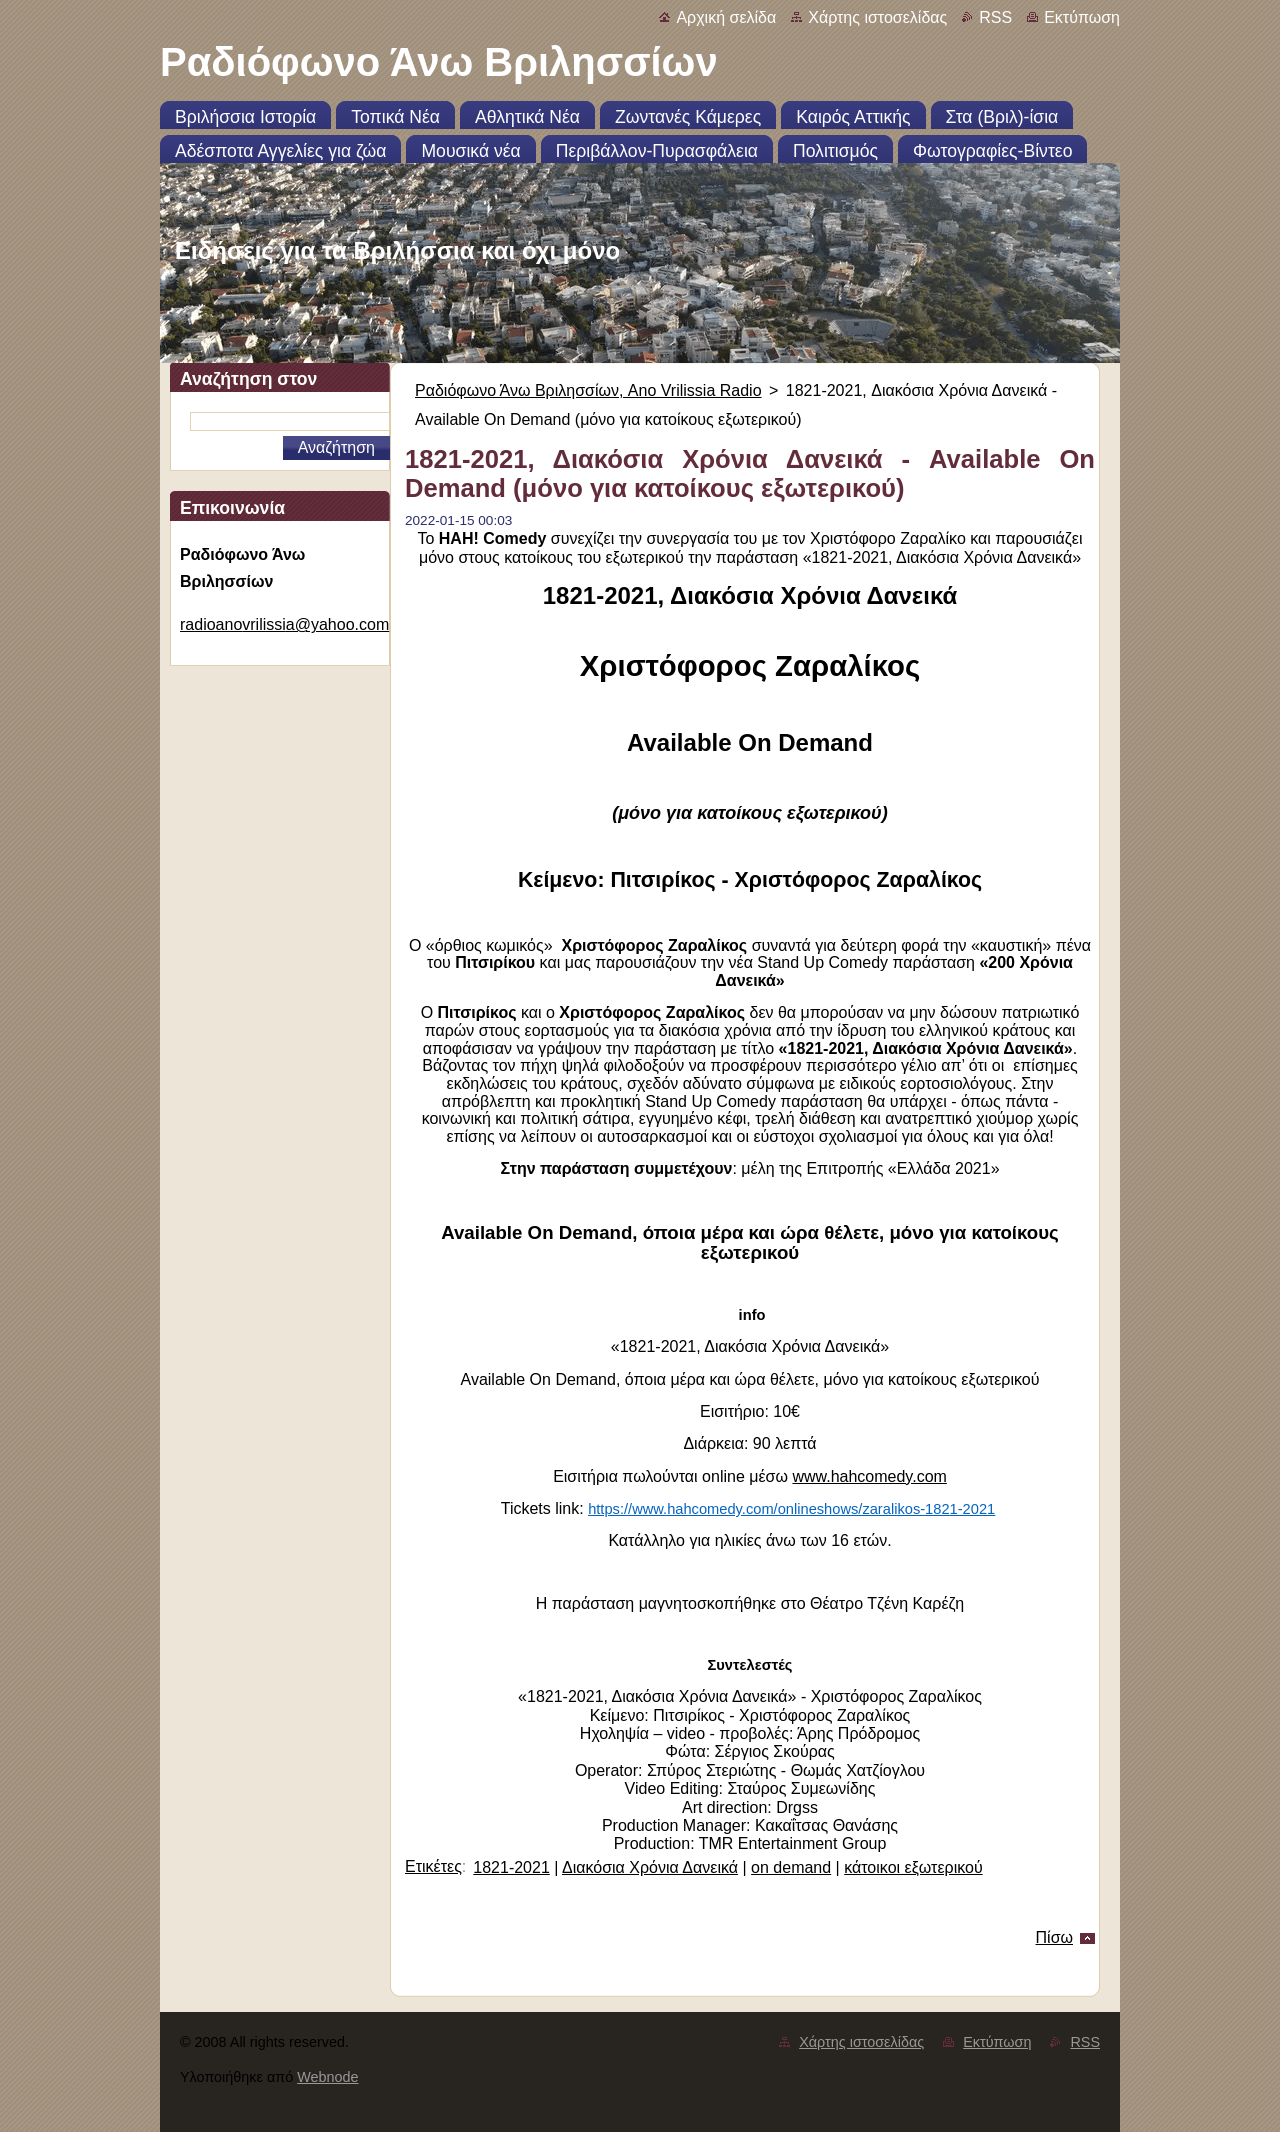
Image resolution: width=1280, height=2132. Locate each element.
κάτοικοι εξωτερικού (913, 1867)
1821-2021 (511, 1867)
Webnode (327, 2077)
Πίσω (1054, 1937)
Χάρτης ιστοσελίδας (877, 17)
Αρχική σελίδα (726, 17)
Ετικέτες (433, 1866)
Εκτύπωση (1082, 17)
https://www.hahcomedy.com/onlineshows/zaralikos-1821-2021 (791, 1509)
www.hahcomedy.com (869, 1476)
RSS (995, 17)
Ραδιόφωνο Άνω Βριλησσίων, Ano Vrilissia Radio (588, 390)
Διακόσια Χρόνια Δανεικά (650, 1867)
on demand (791, 1867)
